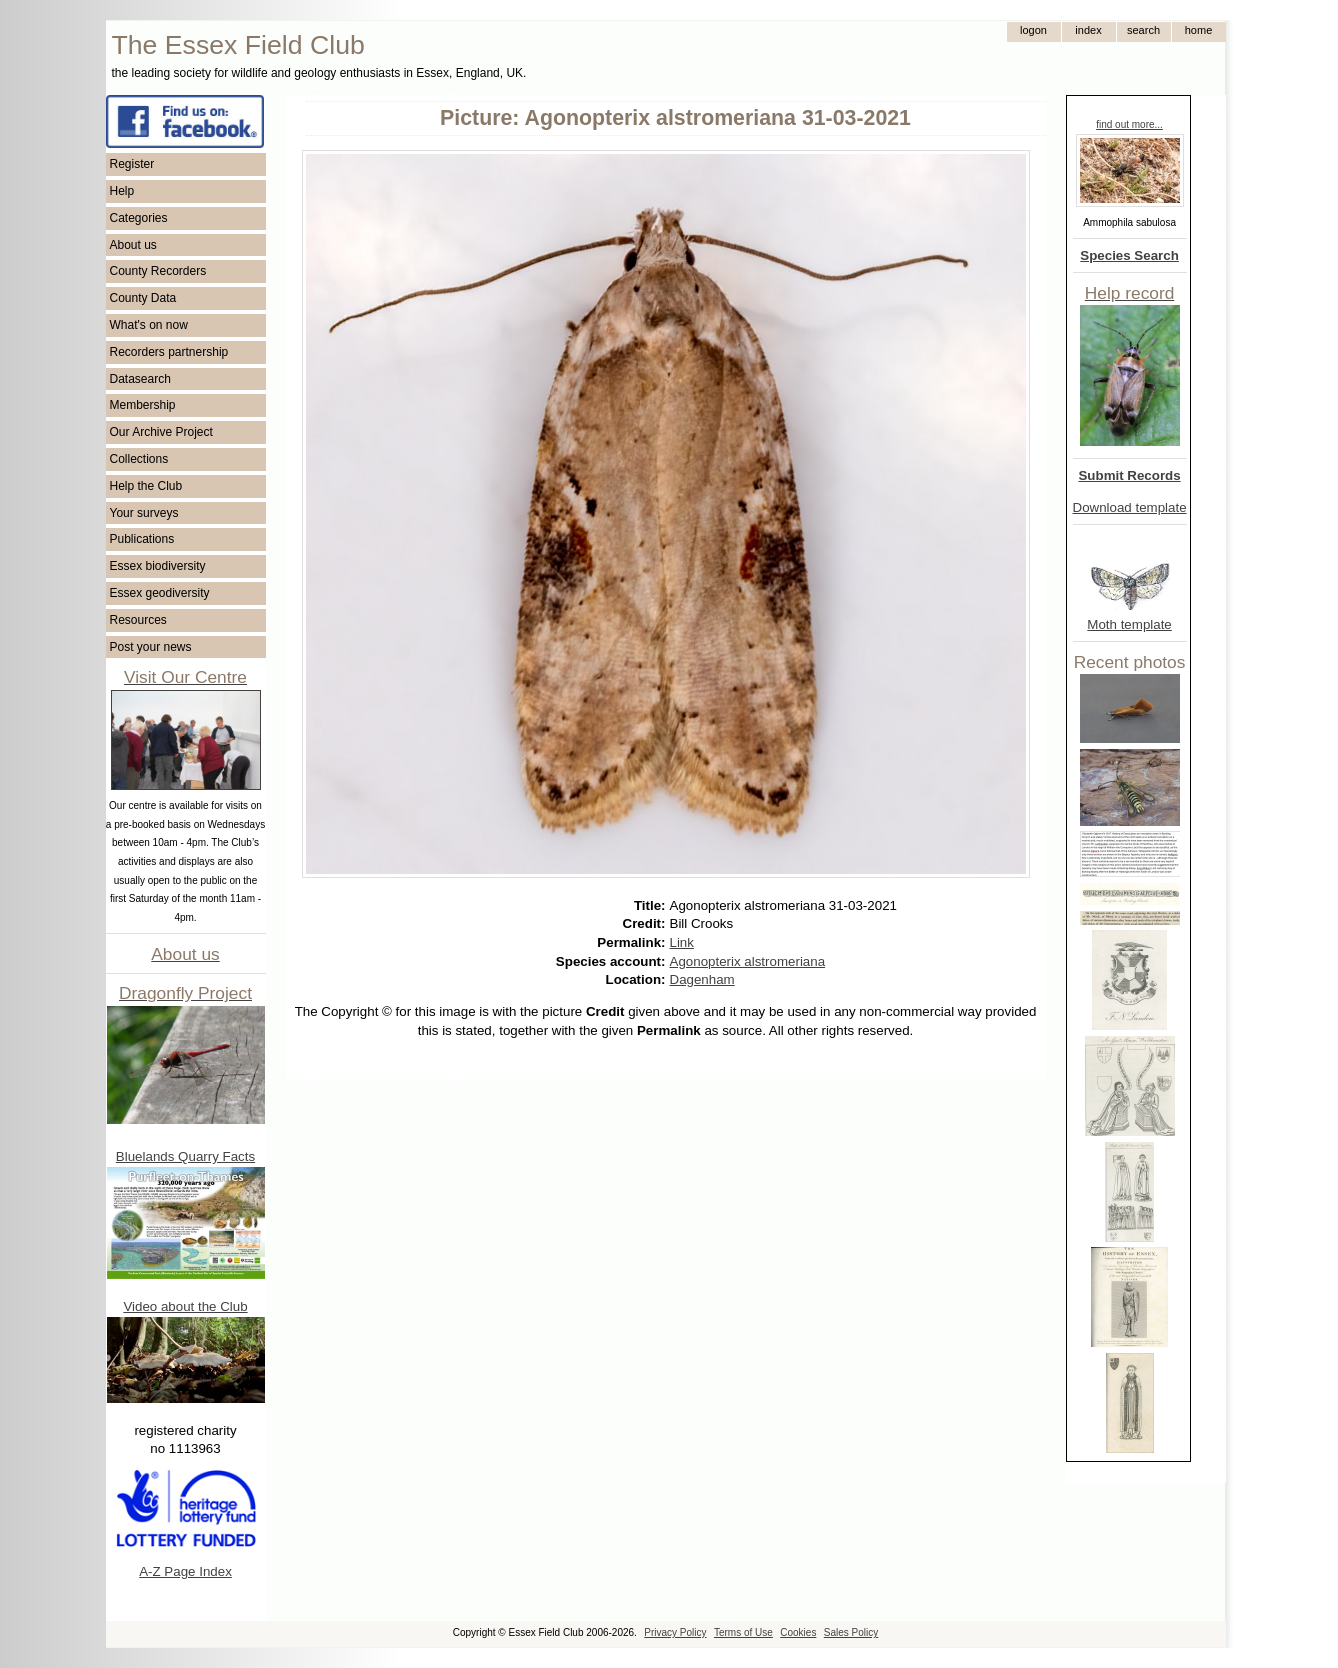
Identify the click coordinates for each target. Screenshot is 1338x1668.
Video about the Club (185, 1306)
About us (133, 245)
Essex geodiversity (160, 593)
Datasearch (140, 379)
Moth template (1129, 624)
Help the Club (146, 486)
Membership (143, 405)
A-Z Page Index (185, 1571)
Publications (142, 539)
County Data (143, 298)
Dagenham (702, 979)
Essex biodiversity (158, 566)
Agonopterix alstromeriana (748, 961)
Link (682, 942)
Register (132, 164)
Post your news (151, 647)
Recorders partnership (169, 352)
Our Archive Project (161, 432)
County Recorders (158, 271)
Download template (1130, 507)
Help (122, 191)
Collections (139, 459)
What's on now (149, 325)
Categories (139, 218)
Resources (138, 620)
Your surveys (144, 513)
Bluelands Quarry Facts (185, 1156)
